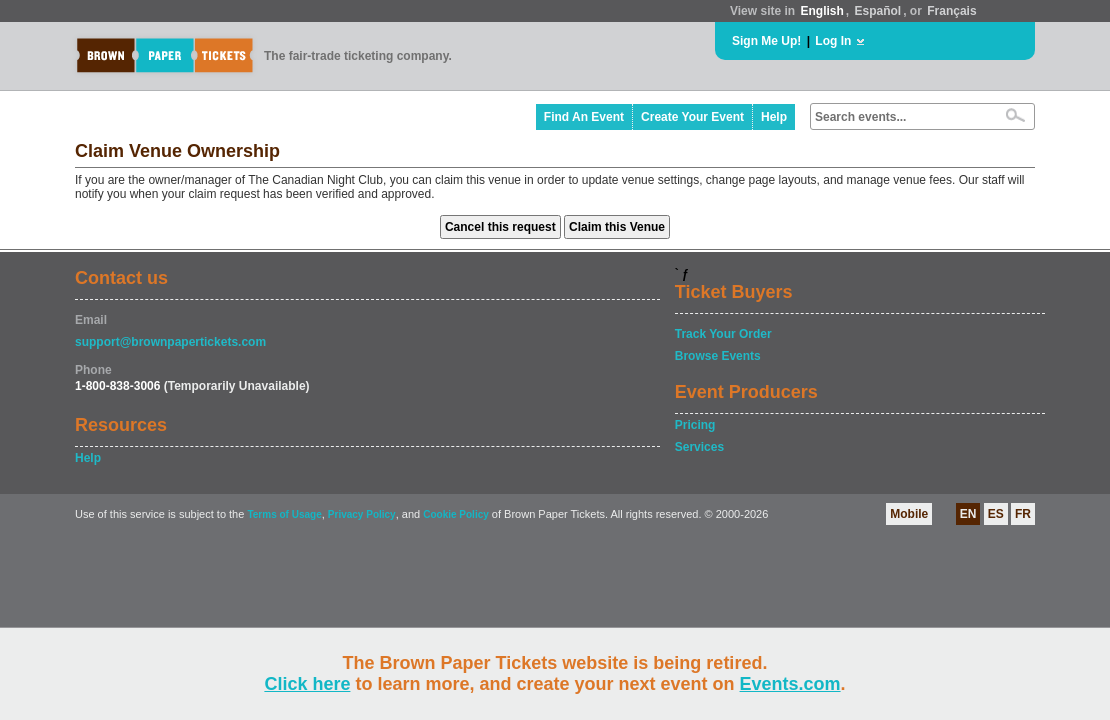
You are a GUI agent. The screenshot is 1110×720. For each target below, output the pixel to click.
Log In (833, 41)
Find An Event (584, 117)
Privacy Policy (362, 514)
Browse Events (718, 356)
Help (774, 117)
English (821, 11)
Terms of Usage (284, 514)
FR (1023, 514)
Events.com (790, 684)
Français (951, 11)
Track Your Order (723, 334)
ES (996, 514)
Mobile (909, 514)
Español (878, 11)
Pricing (695, 425)
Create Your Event (692, 117)
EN (968, 514)
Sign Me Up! (766, 41)
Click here (307, 684)
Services (699, 447)
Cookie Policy (456, 514)
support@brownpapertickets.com (170, 342)
